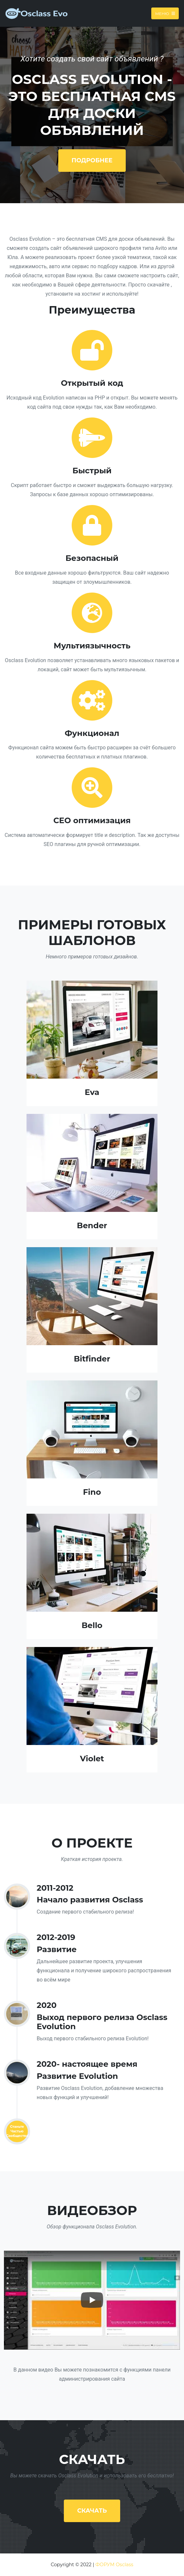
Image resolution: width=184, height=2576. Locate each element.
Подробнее (92, 160)
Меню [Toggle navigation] (165, 13)
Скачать (92, 2510)
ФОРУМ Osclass (114, 2565)
